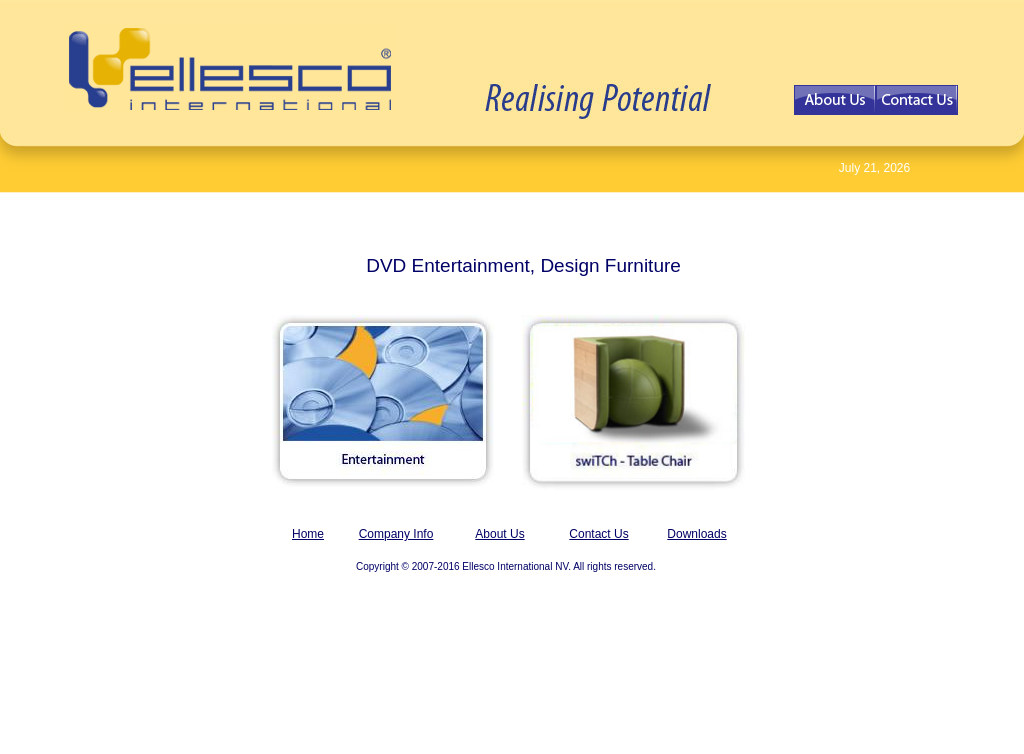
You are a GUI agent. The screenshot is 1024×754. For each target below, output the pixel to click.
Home (308, 534)
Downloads (696, 534)
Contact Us (598, 534)
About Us (499, 534)
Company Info (396, 534)
